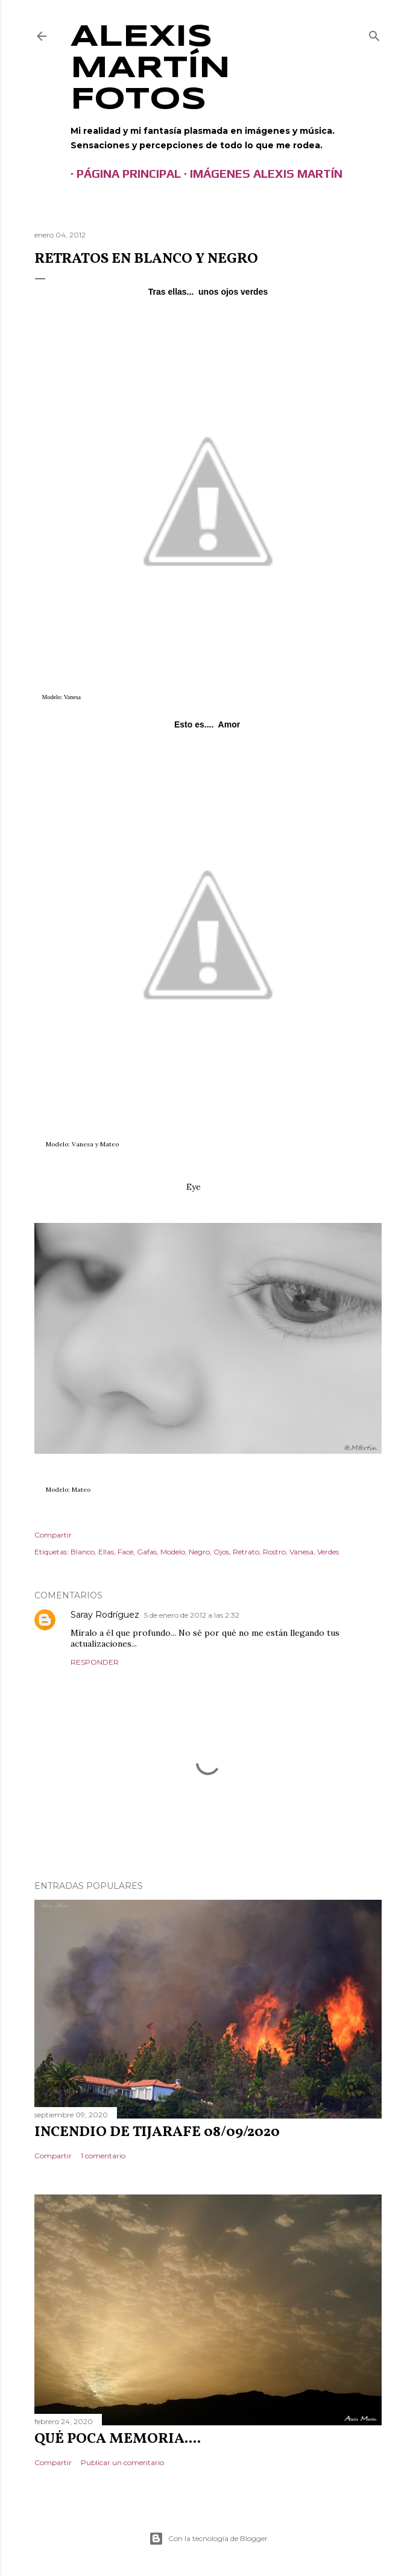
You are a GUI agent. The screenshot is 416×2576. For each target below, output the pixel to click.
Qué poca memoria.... (117, 2439)
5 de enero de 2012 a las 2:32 (191, 1614)
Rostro (274, 1551)
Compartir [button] (53, 1534)
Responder (95, 1662)
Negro (199, 1551)
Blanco (83, 1551)
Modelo (172, 1551)
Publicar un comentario (122, 2462)
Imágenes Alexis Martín (260, 173)
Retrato (246, 1551)
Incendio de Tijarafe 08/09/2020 (157, 2132)
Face (125, 1551)
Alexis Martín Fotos (150, 69)
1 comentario (103, 2155)
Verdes (328, 1551)
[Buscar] (374, 33)
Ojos (221, 1551)
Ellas (106, 1551)
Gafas (147, 1551)
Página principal (123, 173)
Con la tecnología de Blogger (208, 2538)
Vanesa (301, 1551)
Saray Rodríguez (105, 1614)
